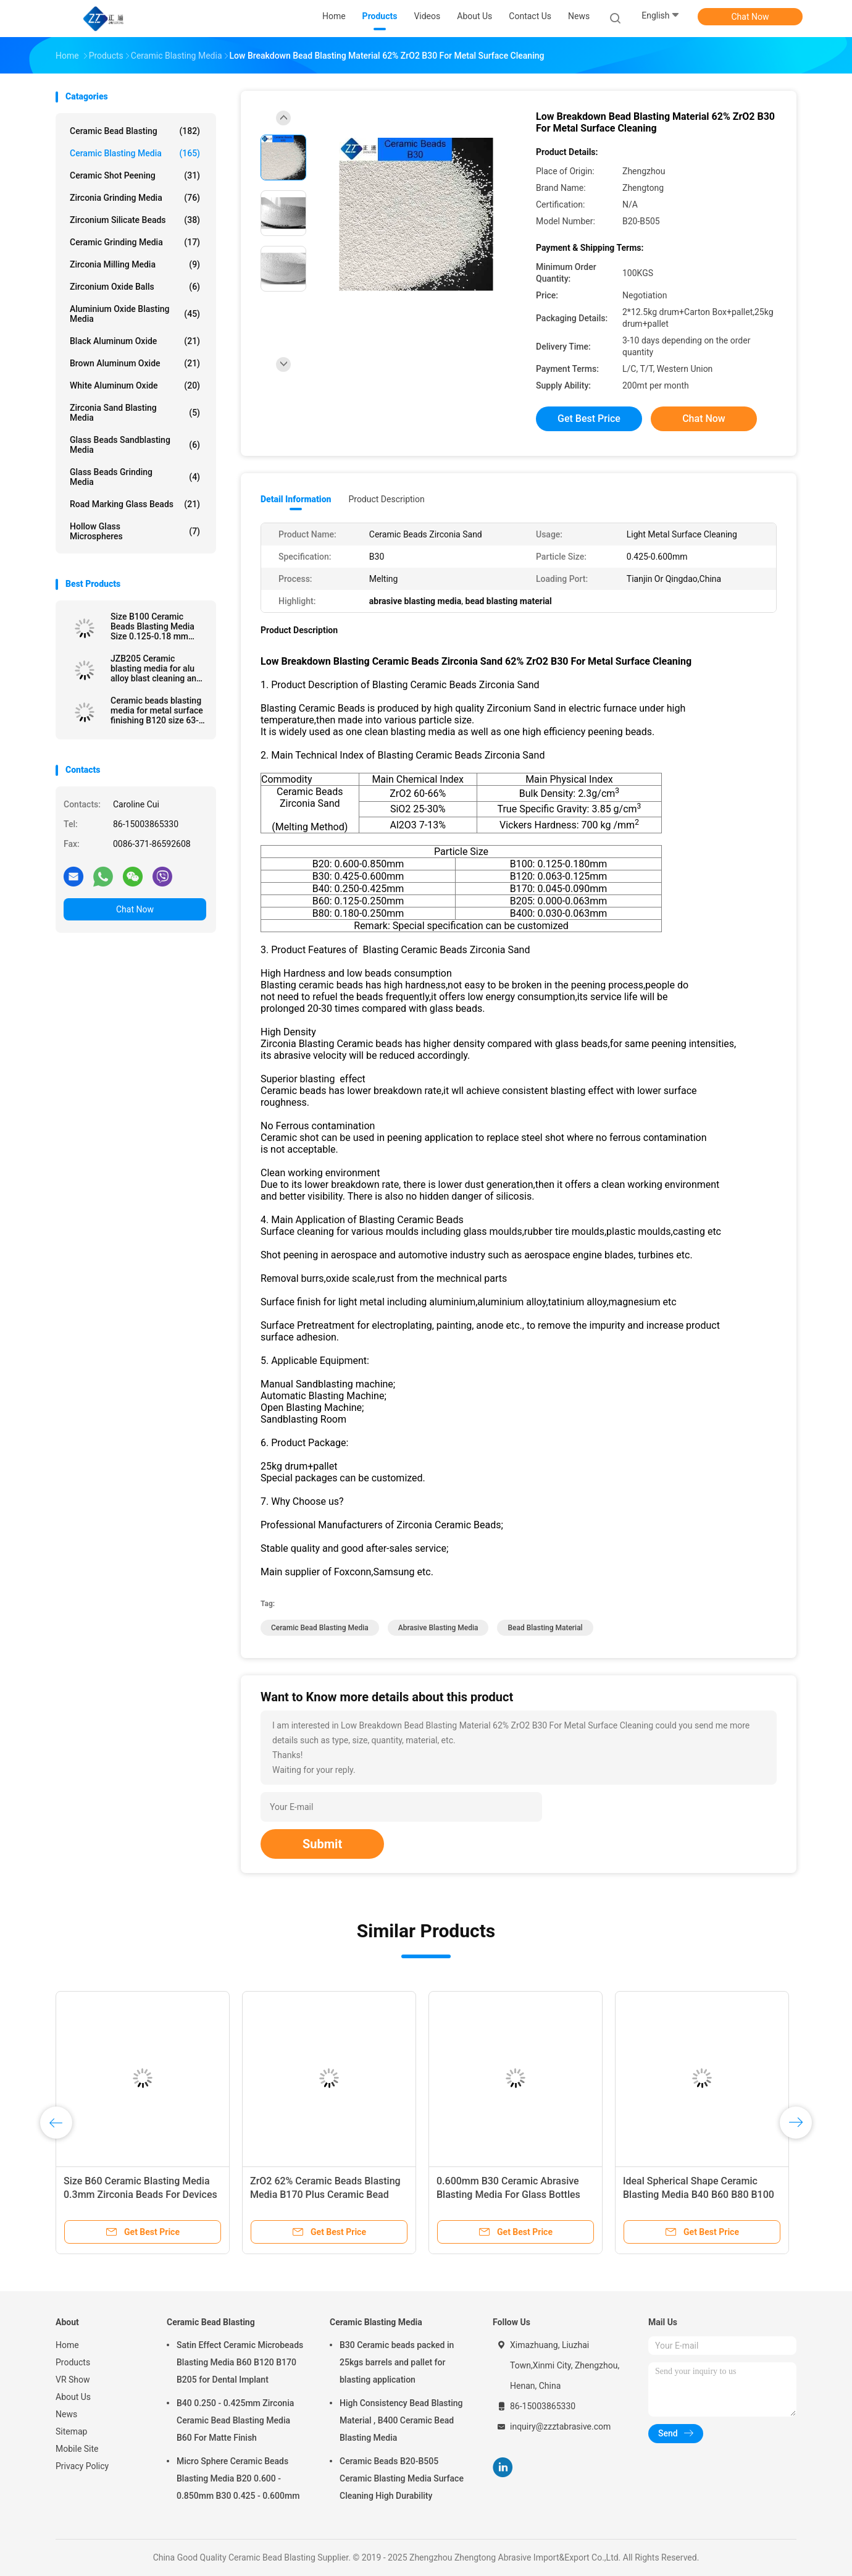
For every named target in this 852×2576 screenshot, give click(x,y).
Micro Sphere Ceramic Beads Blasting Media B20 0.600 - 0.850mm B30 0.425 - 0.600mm (238, 2478)
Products (73, 2362)
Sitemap (71, 2431)
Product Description (386, 499)
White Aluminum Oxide (135, 385)
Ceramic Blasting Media (135, 153)
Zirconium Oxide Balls (135, 286)
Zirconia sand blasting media (135, 413)
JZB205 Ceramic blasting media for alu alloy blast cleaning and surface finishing (156, 668)
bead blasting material (544, 1627)
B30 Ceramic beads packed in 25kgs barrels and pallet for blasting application (397, 2362)
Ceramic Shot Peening (135, 175)
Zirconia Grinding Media (135, 198)
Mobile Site (77, 2449)
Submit (322, 1844)
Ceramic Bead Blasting (135, 131)
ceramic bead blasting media (320, 1627)
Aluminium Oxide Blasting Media (135, 314)
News (66, 2414)
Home (67, 2345)
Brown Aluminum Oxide (135, 363)
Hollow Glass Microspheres (135, 531)
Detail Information (296, 499)
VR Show (73, 2379)
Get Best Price (589, 418)
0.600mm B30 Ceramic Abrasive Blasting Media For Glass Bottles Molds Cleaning (508, 2194)
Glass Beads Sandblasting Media (135, 445)
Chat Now (750, 17)
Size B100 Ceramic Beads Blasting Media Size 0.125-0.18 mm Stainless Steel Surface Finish (155, 626)
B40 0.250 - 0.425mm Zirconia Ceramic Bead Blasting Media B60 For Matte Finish (235, 2420)
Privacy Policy (82, 2466)
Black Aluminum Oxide (135, 341)
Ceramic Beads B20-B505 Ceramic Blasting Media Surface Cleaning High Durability (402, 2478)
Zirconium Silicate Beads (135, 220)
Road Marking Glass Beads (135, 504)
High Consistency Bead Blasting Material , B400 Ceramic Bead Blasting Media (401, 2420)
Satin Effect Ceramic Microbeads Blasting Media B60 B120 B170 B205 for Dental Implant (240, 2362)
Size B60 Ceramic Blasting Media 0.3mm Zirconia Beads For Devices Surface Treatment (140, 2194)
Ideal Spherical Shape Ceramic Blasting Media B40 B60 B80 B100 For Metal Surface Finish (698, 2194)
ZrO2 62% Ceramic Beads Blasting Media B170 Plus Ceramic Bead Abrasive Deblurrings (325, 2194)
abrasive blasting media (438, 1627)
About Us (73, 2397)
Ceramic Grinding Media (135, 242)
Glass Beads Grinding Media (135, 477)
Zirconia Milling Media (135, 264)
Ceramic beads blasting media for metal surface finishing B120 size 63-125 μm (157, 710)
